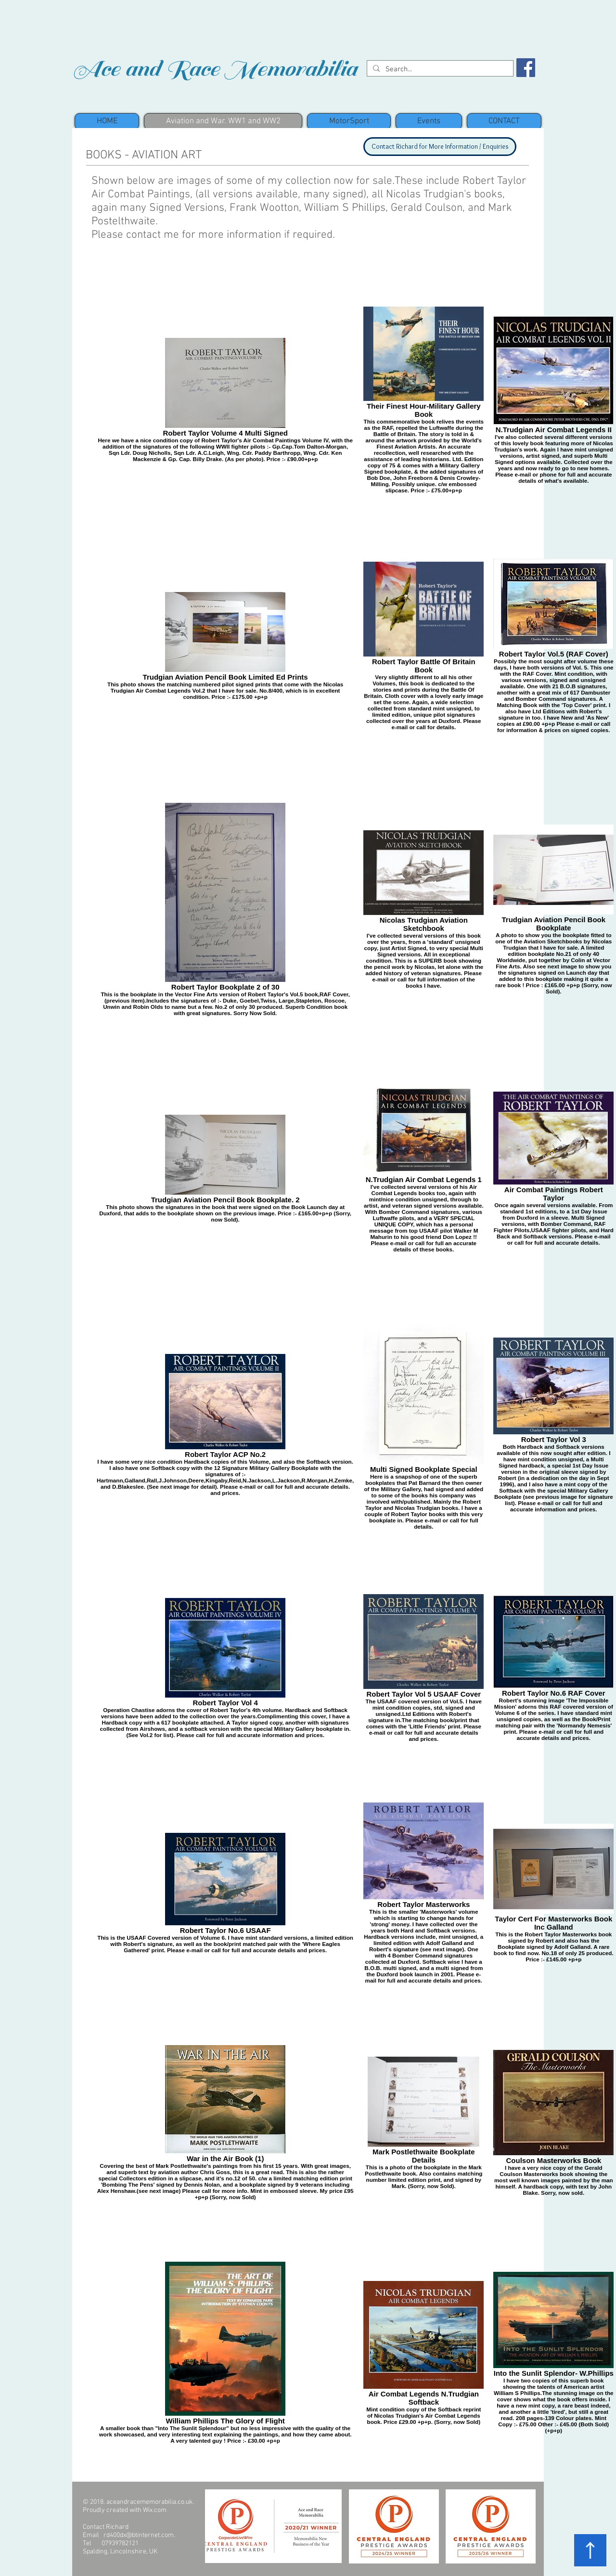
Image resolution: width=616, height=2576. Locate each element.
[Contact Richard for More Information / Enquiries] (439, 146)
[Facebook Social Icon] (525, 67)
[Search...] (439, 69)
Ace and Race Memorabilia (214, 69)
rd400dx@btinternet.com (138, 2535)
